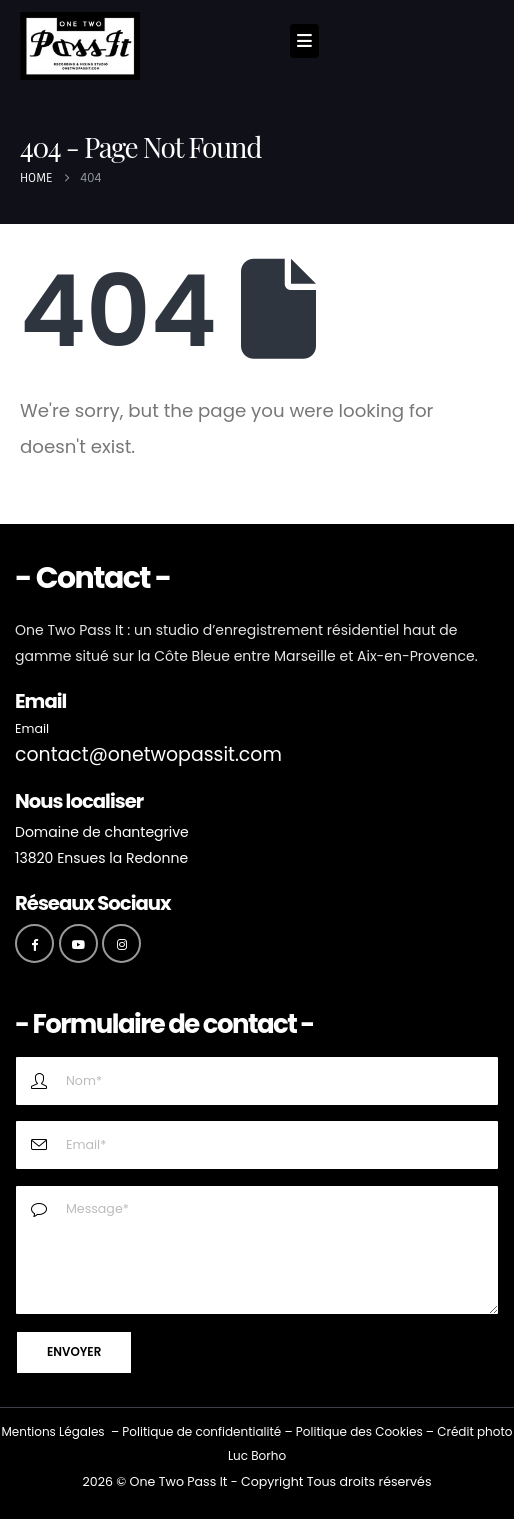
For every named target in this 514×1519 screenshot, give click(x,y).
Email (32, 728)
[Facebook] (34, 943)
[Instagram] (121, 943)
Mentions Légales (52, 1431)
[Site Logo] (80, 46)
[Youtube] (78, 943)
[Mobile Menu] (304, 41)
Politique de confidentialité (201, 1431)
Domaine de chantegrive (102, 832)
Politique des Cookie (356, 1431)
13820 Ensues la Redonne (101, 858)
